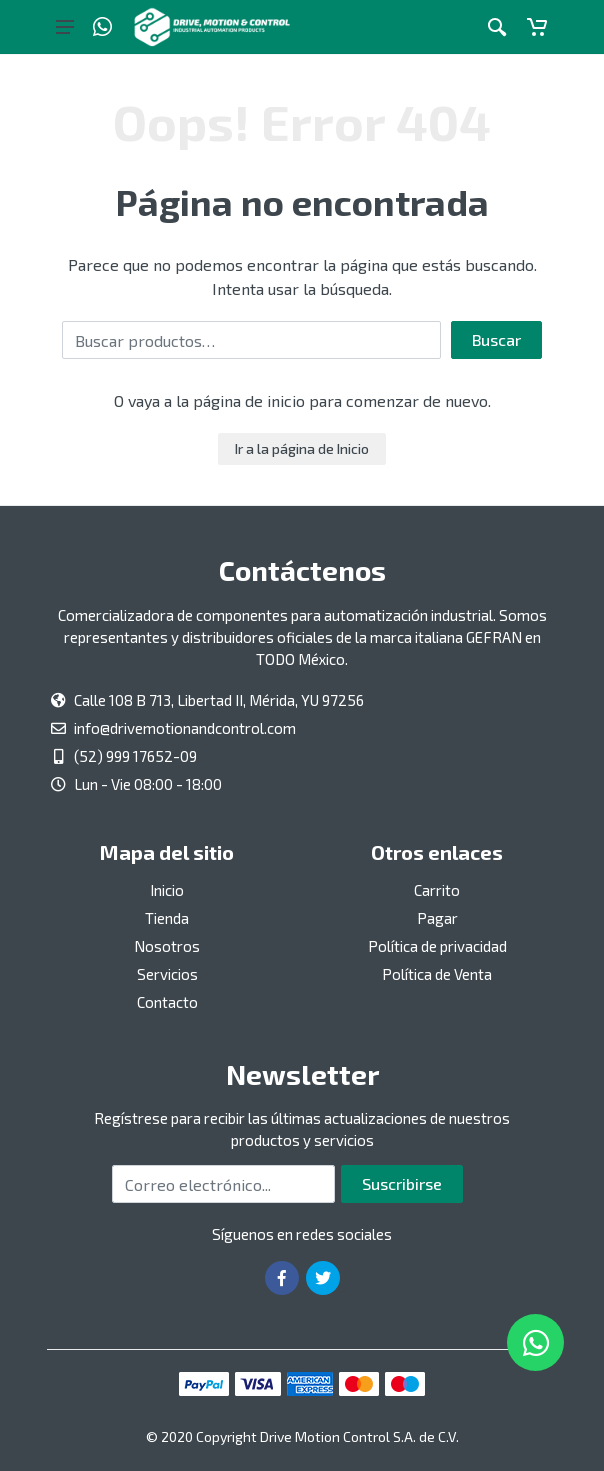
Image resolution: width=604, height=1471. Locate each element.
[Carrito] (537, 27)
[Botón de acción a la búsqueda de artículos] (497, 27)
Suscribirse (402, 1183)
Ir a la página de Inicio (302, 448)
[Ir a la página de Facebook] (282, 1278)
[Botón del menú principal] (65, 27)
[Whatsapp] (102, 27)
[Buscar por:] (251, 340)
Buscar (496, 339)
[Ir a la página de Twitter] (323, 1278)
